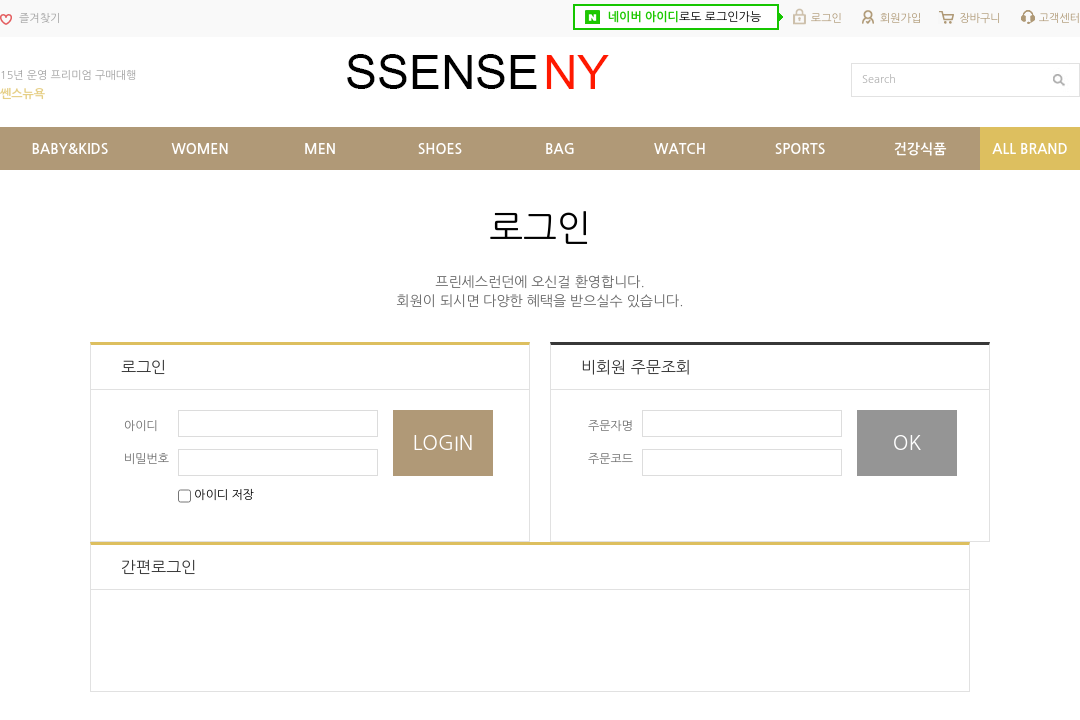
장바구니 (979, 18)
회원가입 (900, 18)
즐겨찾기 (39, 18)
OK (907, 443)
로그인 (826, 18)
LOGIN (443, 443)
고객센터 (1059, 18)
